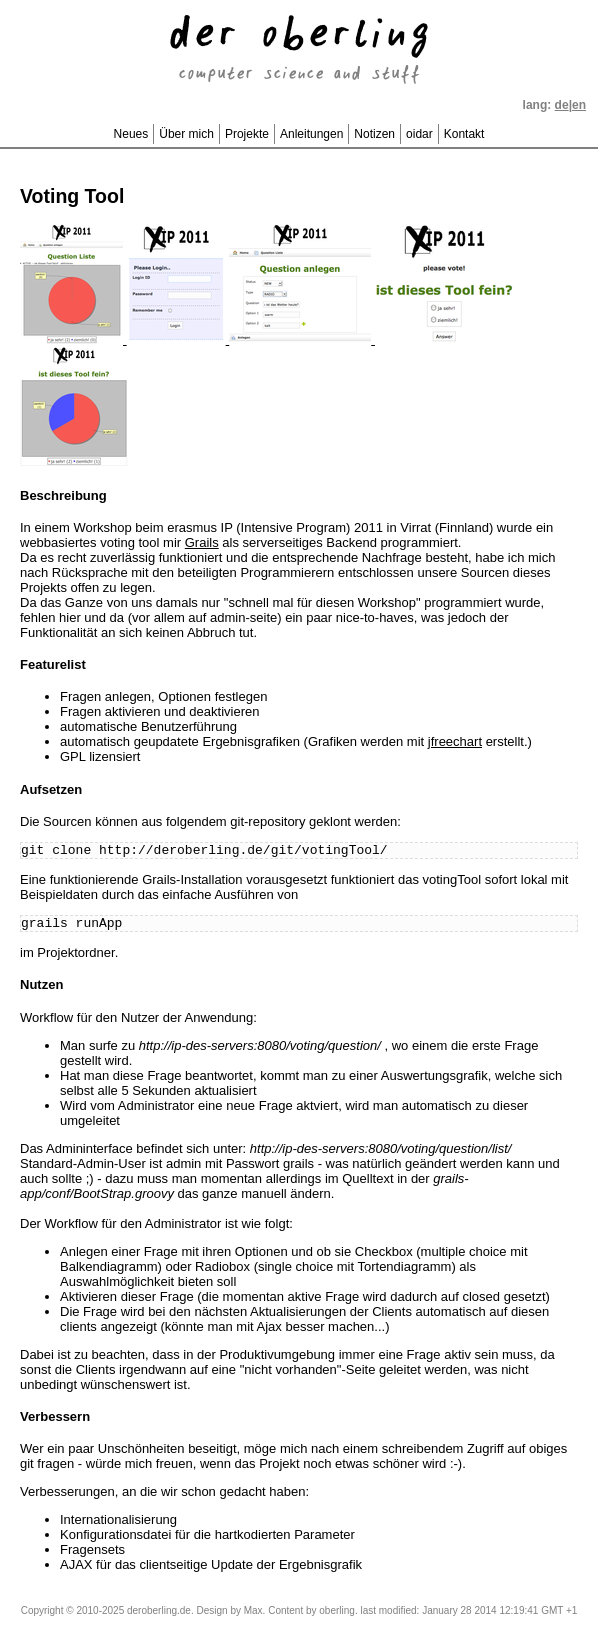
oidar (419, 134)
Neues (131, 134)
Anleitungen (311, 134)
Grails (202, 542)
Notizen (374, 134)
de (562, 105)
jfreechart (455, 741)
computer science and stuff (299, 75)
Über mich (186, 134)
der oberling (299, 37)
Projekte (247, 134)
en (579, 105)
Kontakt (464, 134)
